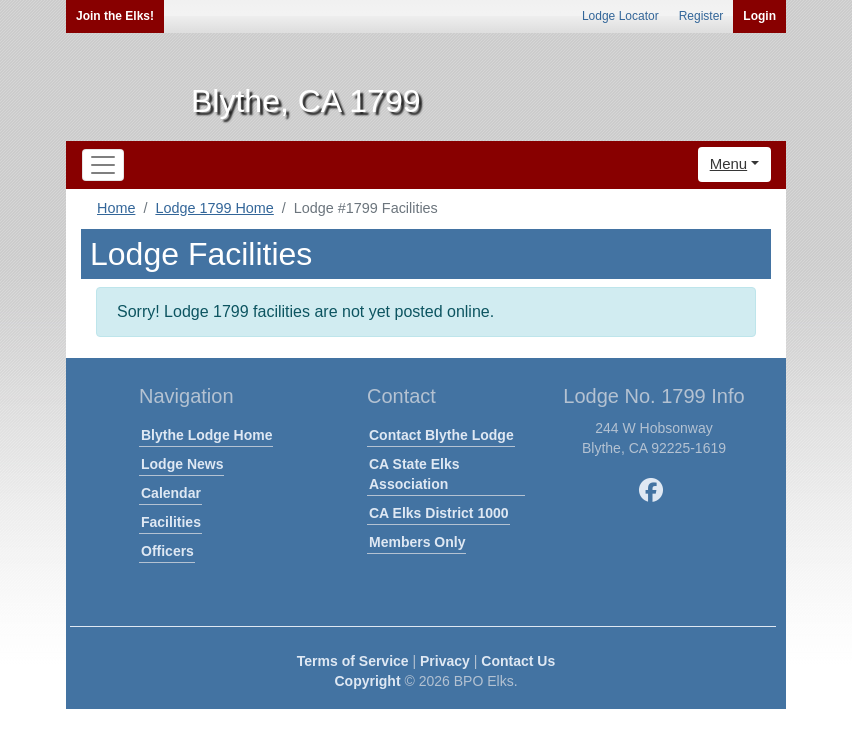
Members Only (417, 542)
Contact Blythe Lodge (441, 435)
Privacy (445, 661)
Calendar (171, 493)
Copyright (367, 681)
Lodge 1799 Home (214, 208)
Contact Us (518, 661)
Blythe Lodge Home (206, 435)
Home (116, 208)
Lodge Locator (620, 16)
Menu (729, 163)
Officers (167, 551)
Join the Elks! (115, 16)
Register (701, 16)
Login (759, 16)
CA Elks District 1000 (439, 513)
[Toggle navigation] (103, 165)
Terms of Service (353, 661)
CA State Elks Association (414, 474)
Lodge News (182, 464)
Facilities (171, 522)
